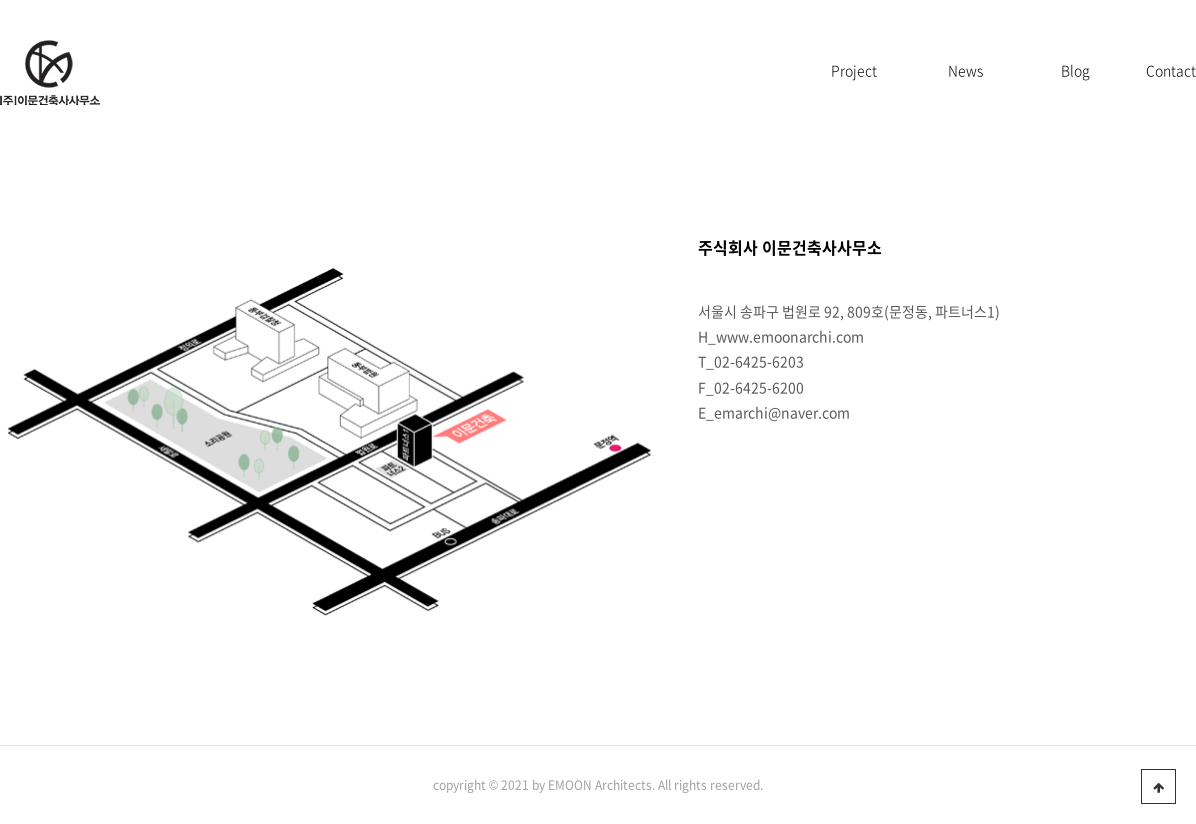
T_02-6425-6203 (751, 361)
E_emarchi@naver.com (774, 412)
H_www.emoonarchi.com (781, 336)
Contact (1171, 70)
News (965, 70)
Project (854, 70)
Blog (1075, 70)
